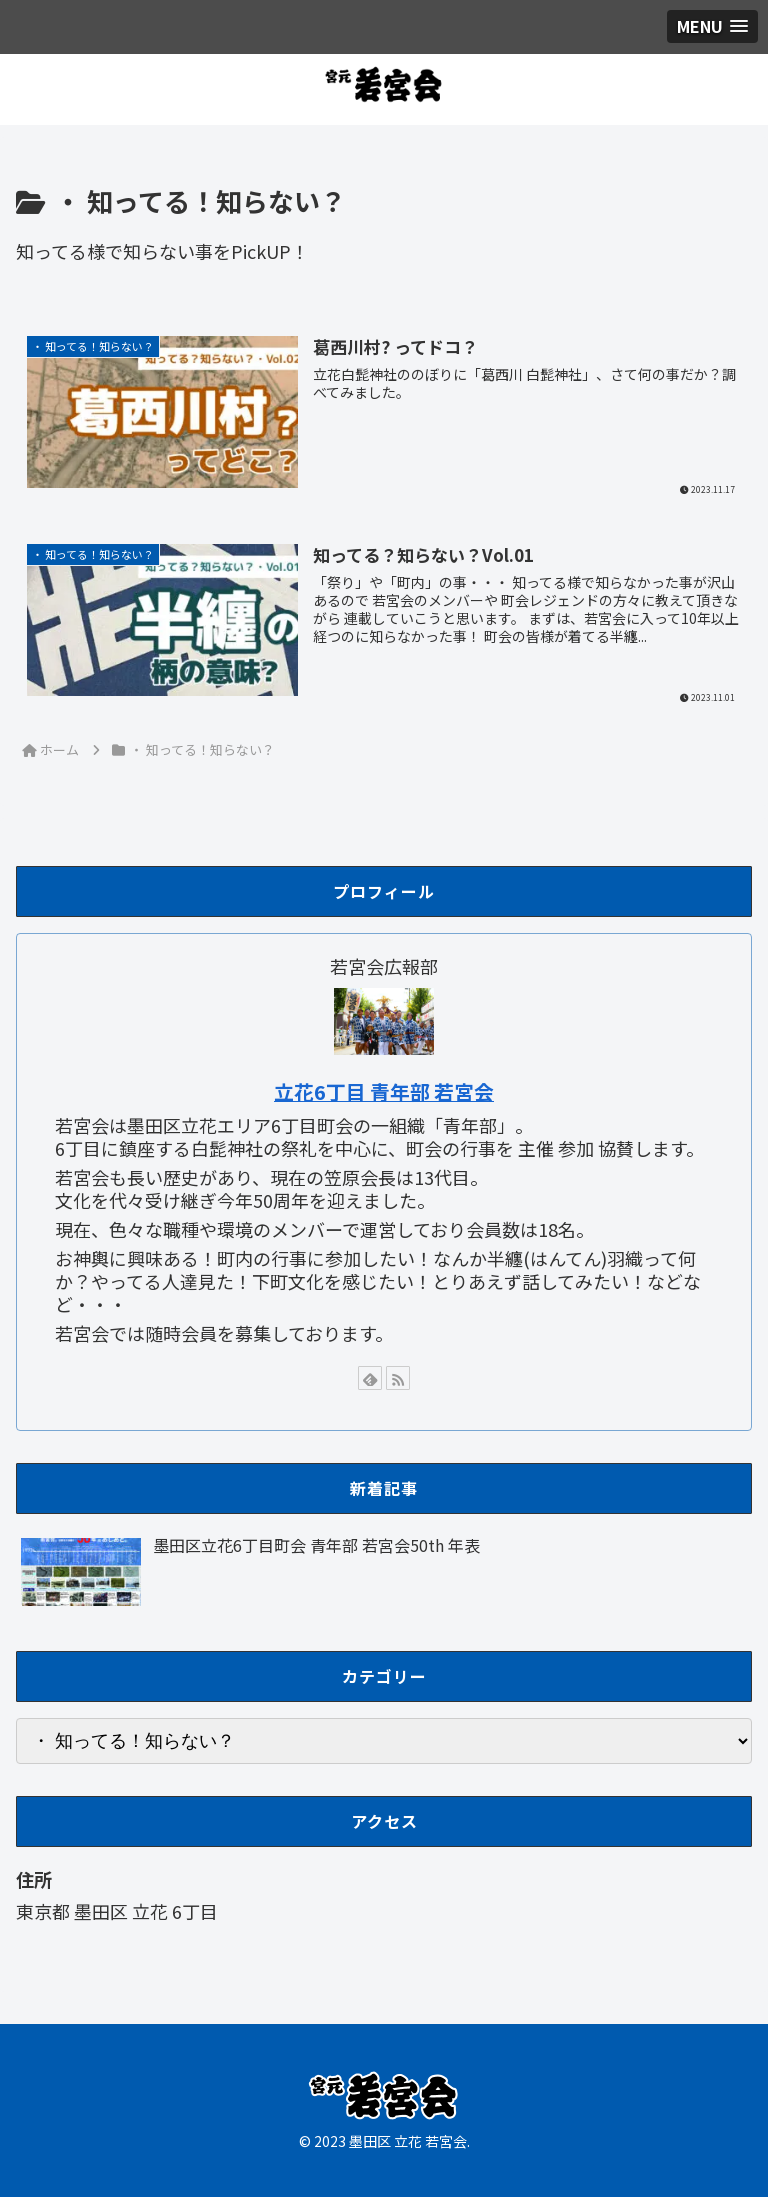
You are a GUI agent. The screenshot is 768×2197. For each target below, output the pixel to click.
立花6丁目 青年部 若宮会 (384, 1091)
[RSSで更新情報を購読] (398, 1378)
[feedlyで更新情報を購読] (370, 1378)
